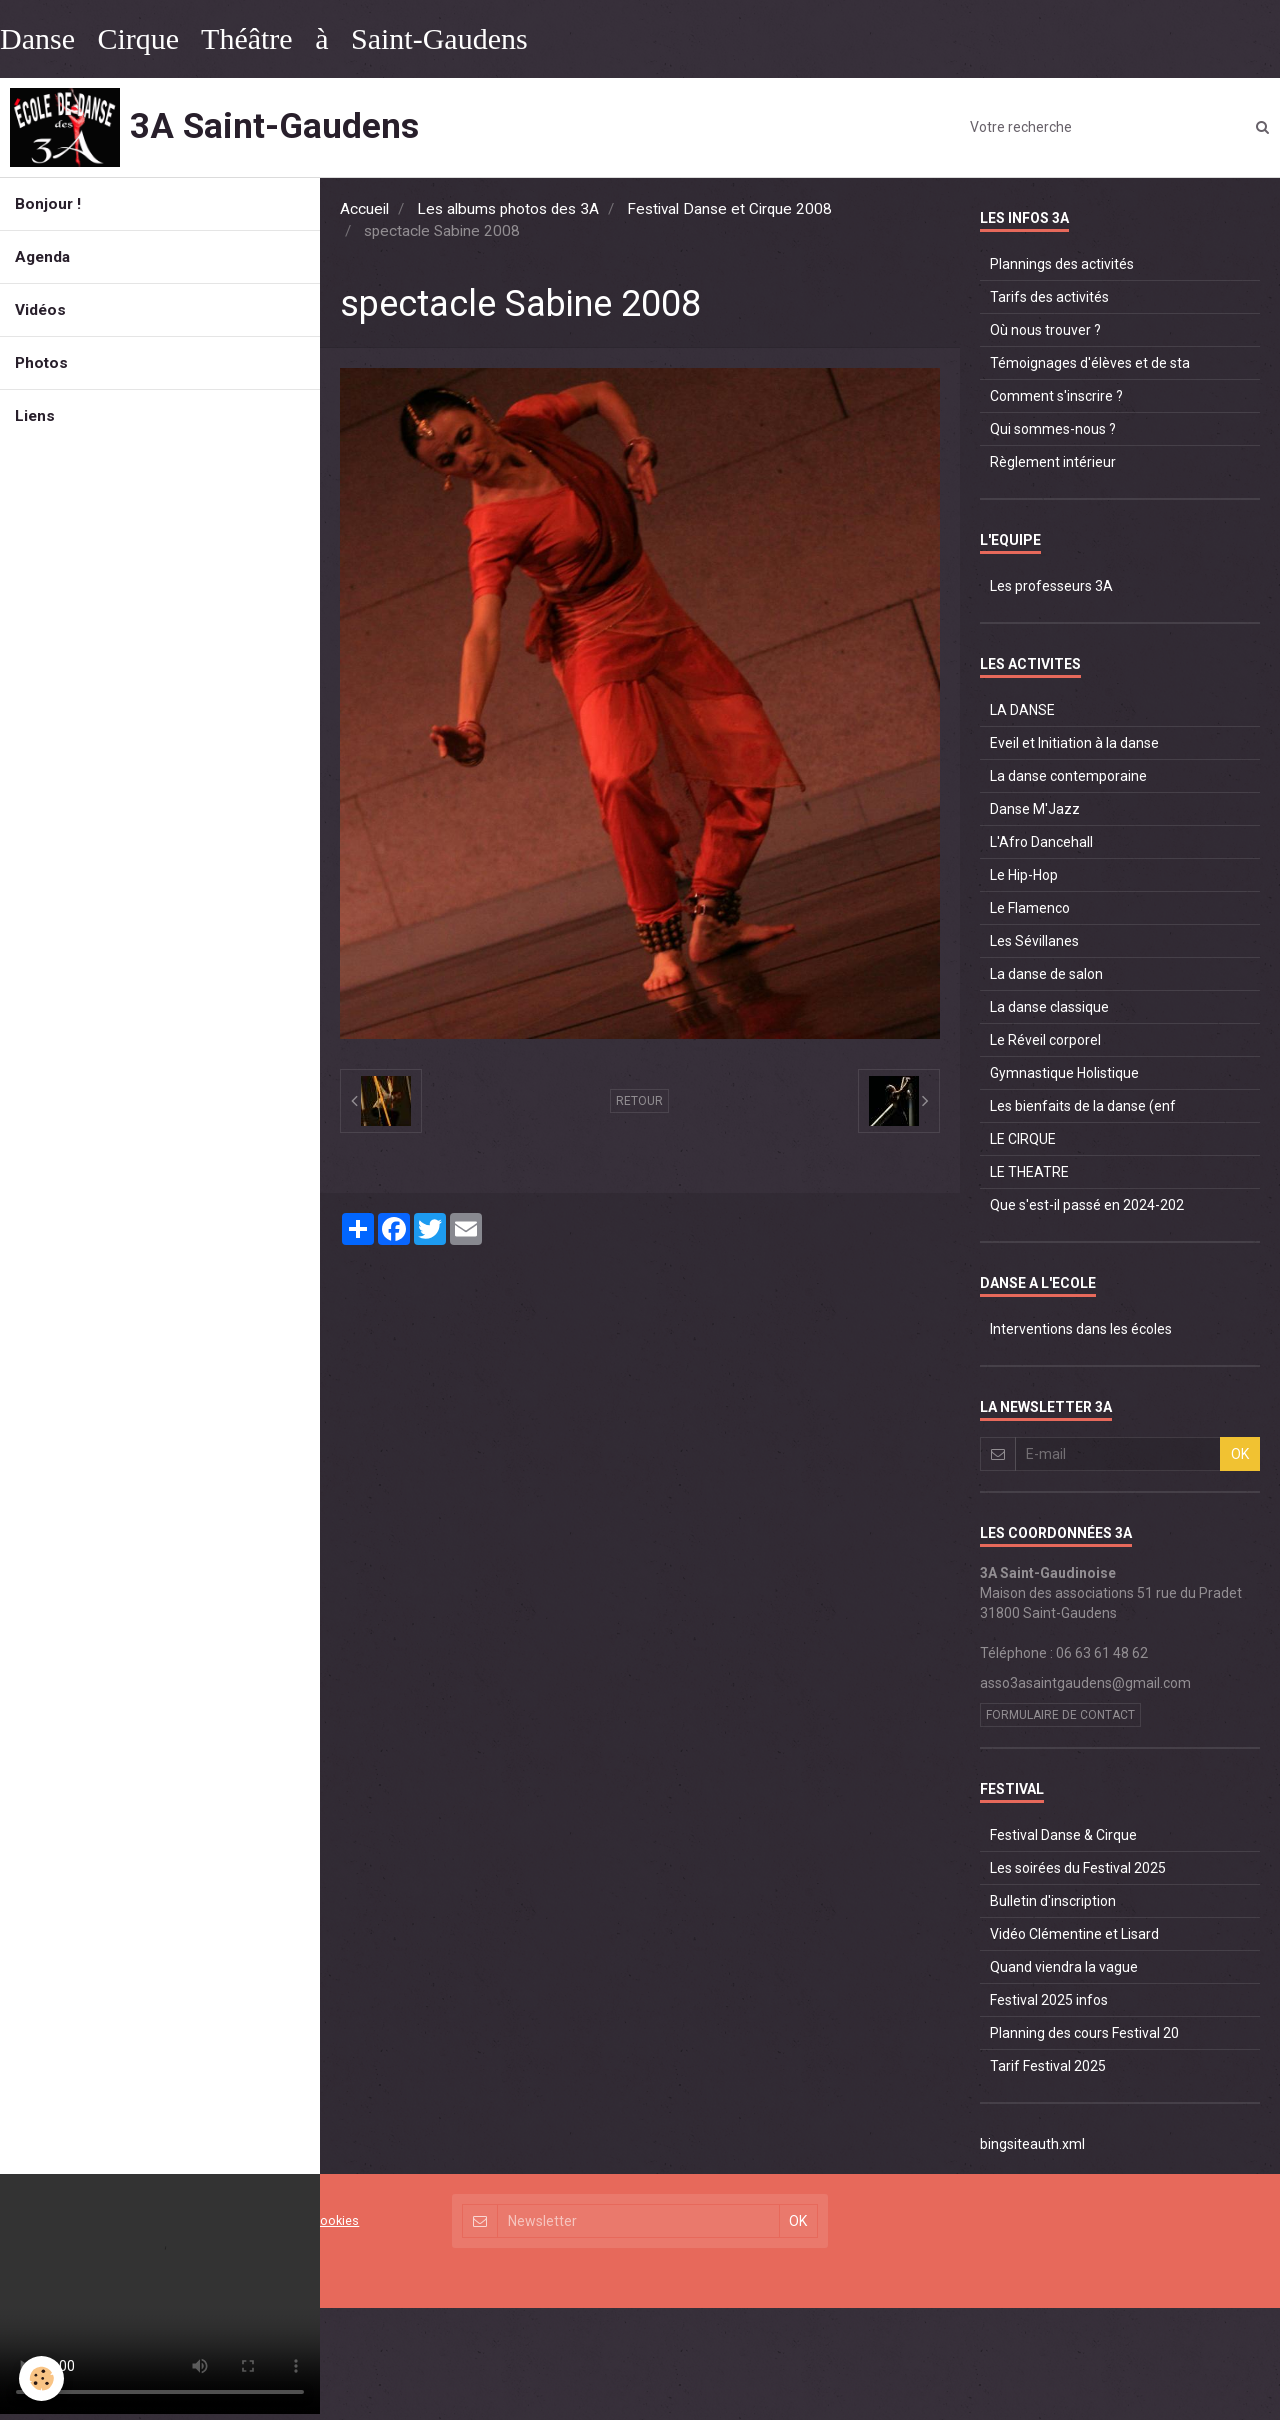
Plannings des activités (1062, 264)
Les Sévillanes (1034, 941)
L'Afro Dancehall (1041, 842)
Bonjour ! (48, 204)
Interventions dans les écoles (1081, 1329)
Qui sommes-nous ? (1053, 429)
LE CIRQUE (1023, 1139)
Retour (639, 1101)
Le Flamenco (1030, 908)
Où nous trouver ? (1045, 330)
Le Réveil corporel (1045, 1040)
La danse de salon (1046, 974)
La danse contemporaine (1068, 776)
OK (1240, 1454)
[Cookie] (42, 2378)
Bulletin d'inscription (1053, 1901)
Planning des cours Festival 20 (1084, 2033)
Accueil (364, 209)
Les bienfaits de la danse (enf (1083, 1106)
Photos (41, 363)
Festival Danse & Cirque (1063, 1835)
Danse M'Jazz (1035, 809)
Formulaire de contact (1060, 1715)
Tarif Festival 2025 (1048, 2066)
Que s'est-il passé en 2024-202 (1087, 1205)
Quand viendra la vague (1064, 1967)
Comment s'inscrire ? (1056, 396)
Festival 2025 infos (1049, 2000)
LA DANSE (1022, 710)
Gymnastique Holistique (1064, 1073)
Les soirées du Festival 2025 (1078, 1868)
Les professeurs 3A (1051, 586)
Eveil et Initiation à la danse (1074, 743)
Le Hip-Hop (1024, 875)
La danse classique (1049, 1007)
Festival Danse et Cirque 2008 (729, 209)
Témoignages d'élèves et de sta (1090, 363)
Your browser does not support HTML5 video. (160, 2294)
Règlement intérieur (1053, 462)
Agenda (42, 257)
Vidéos (40, 310)
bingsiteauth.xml (1032, 2144)
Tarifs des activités (1049, 297)
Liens (35, 416)
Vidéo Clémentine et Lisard (1074, 1934)
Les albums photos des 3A (508, 209)
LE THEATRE (1029, 1172)
